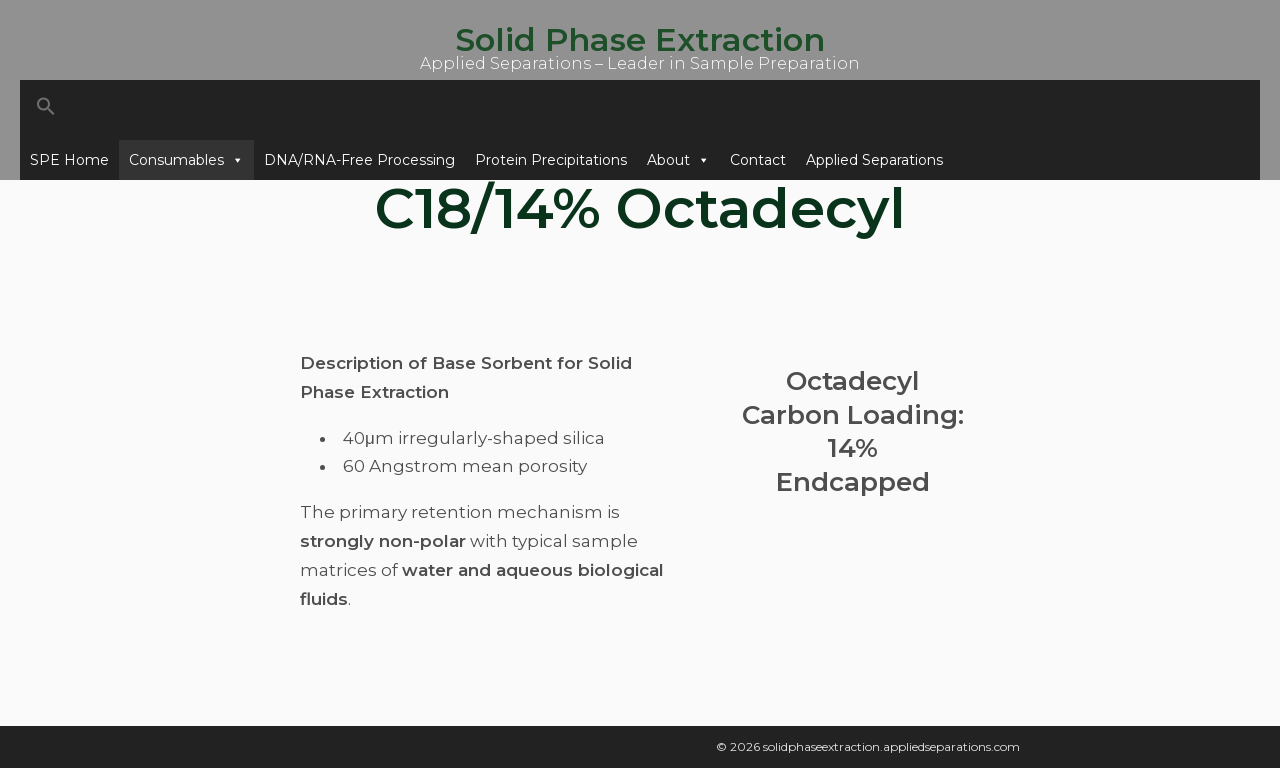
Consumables (186, 160)
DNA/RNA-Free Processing (359, 160)
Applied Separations (874, 160)
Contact (758, 160)
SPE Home (69, 160)
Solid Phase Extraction (640, 39)
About (678, 160)
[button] (640, 110)
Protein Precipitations (551, 160)
